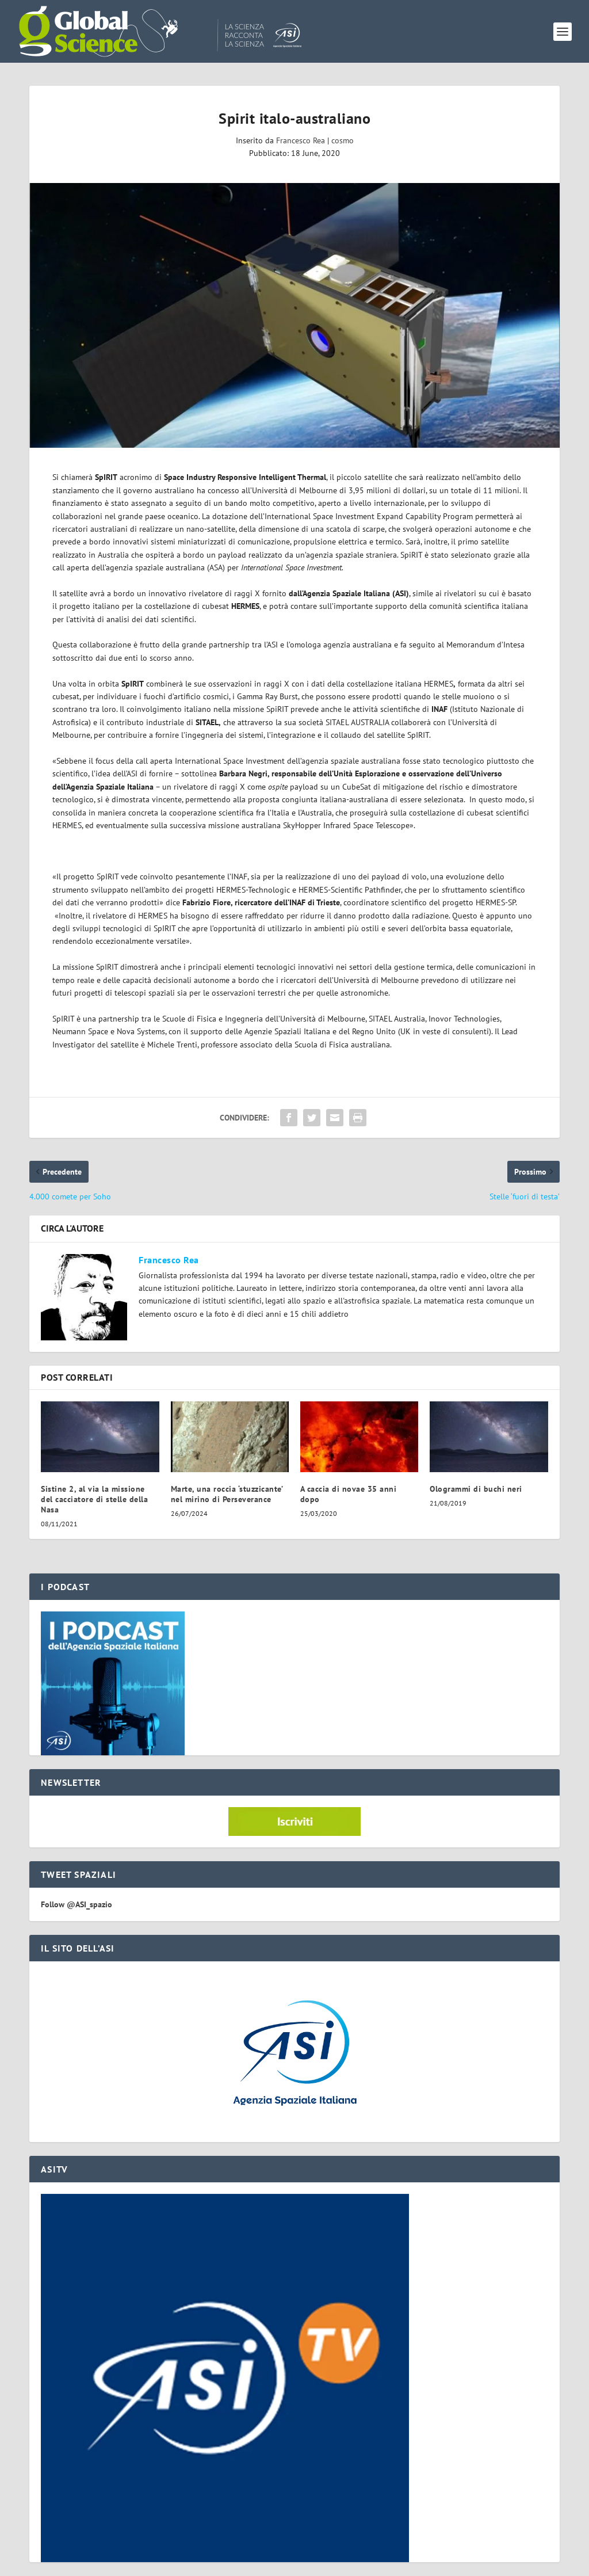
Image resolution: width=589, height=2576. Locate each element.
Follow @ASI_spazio (76, 1904)
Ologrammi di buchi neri (476, 1489)
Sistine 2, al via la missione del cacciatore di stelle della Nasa (94, 1499)
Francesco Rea (300, 140)
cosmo (342, 140)
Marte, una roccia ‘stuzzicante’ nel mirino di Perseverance (227, 1494)
